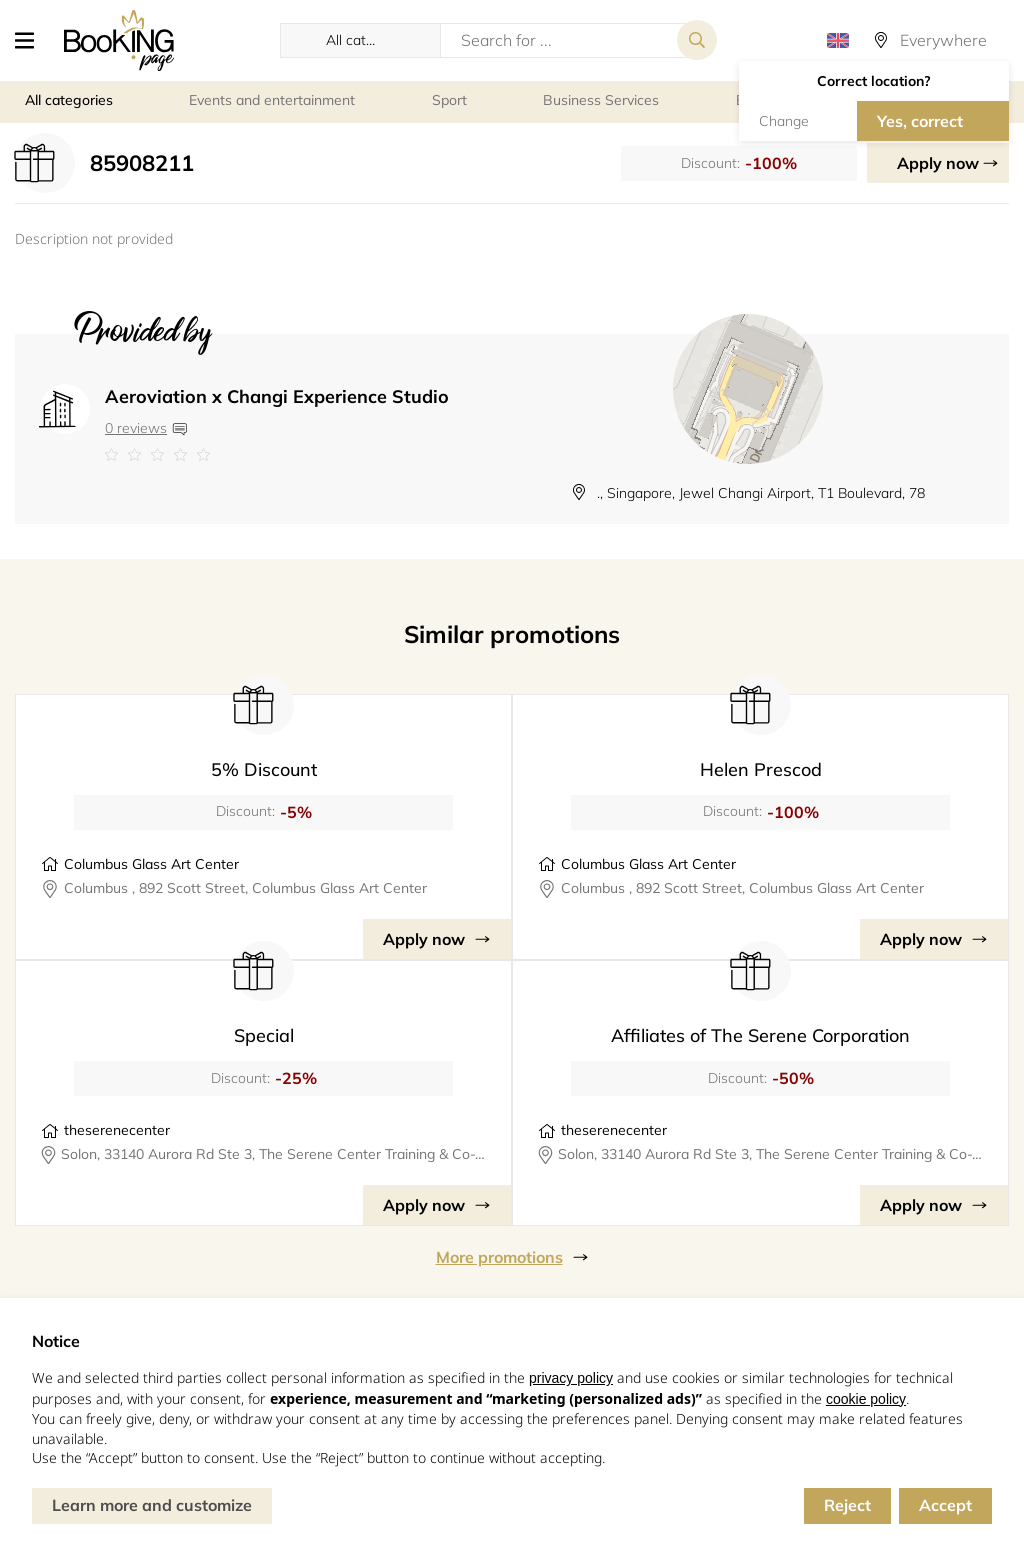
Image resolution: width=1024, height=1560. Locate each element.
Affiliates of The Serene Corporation (760, 1035)
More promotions (499, 1257)
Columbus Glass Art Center (151, 864)
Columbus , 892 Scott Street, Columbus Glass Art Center (245, 888)
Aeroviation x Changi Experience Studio (277, 396)
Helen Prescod (761, 769)
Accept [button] (945, 1505)
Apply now (938, 163)
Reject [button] (847, 1505)
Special (264, 1035)
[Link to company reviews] (277, 455)
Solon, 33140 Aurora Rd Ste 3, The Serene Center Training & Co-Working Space (273, 1154)
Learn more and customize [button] (152, 1505)
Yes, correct (920, 121)
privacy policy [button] (571, 1378)
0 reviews (136, 428)
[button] (32, 40)
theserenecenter (117, 1130)
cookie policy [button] (866, 1399)
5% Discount (264, 769)
